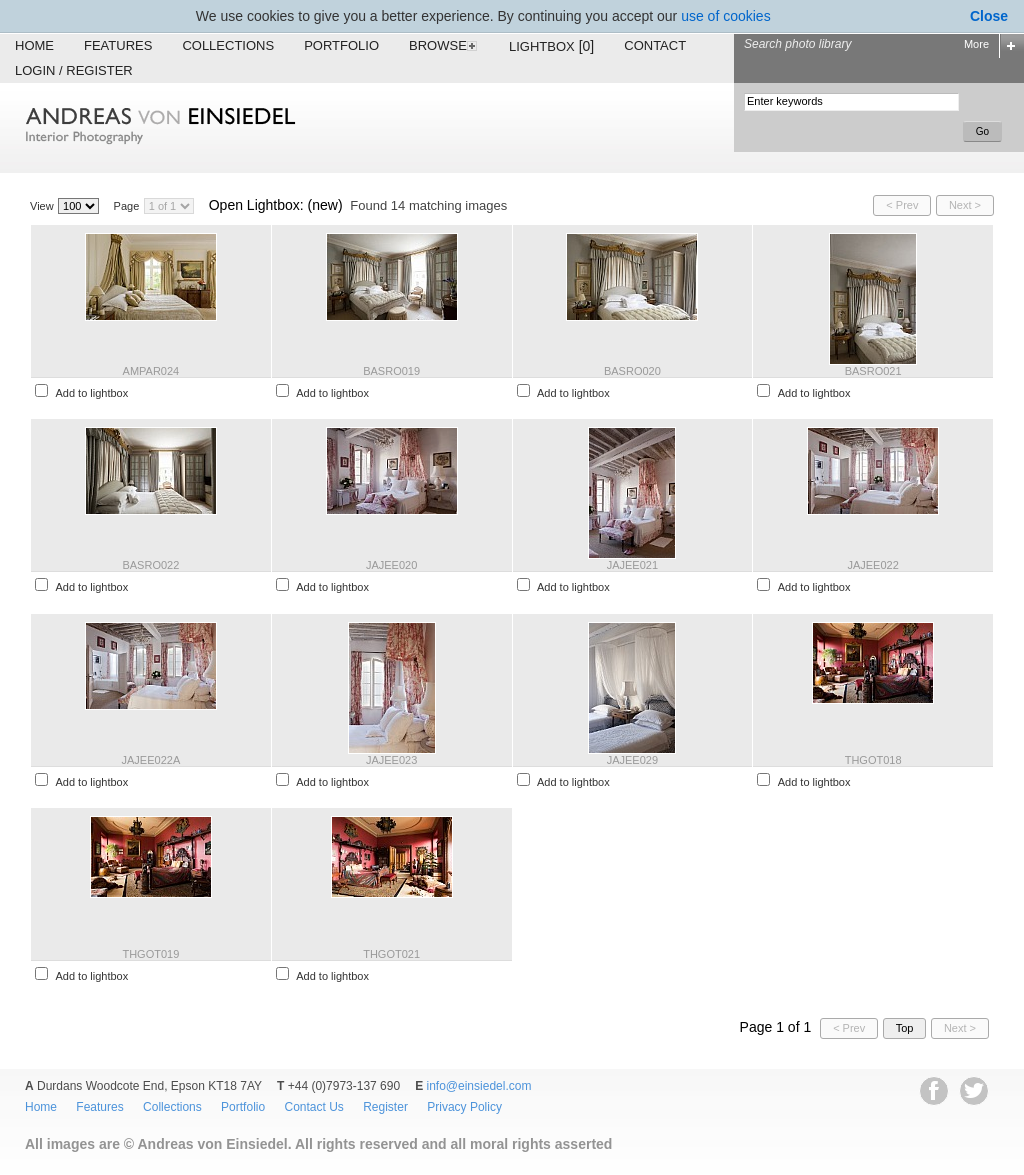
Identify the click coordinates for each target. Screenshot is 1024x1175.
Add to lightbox (91, 393)
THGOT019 (150, 954)
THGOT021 (391, 954)
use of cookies (726, 16)
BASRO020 (632, 371)
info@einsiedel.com (479, 1086)
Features (118, 45)
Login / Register (74, 70)
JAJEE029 (632, 760)
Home (34, 45)
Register (385, 1107)
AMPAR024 (151, 371)
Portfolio (341, 45)
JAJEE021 (632, 565)
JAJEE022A (151, 760)
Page (127, 206)
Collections (228, 45)
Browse (444, 45)
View (42, 206)
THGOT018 (873, 760)
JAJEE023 (391, 760)
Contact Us (313, 1107)
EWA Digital (36, 1174)
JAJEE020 (391, 565)
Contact (655, 45)
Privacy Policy (464, 1107)
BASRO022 (150, 565)
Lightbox (551, 46)
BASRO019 (391, 371)
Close (989, 16)
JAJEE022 (872, 565)
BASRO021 (873, 371)
